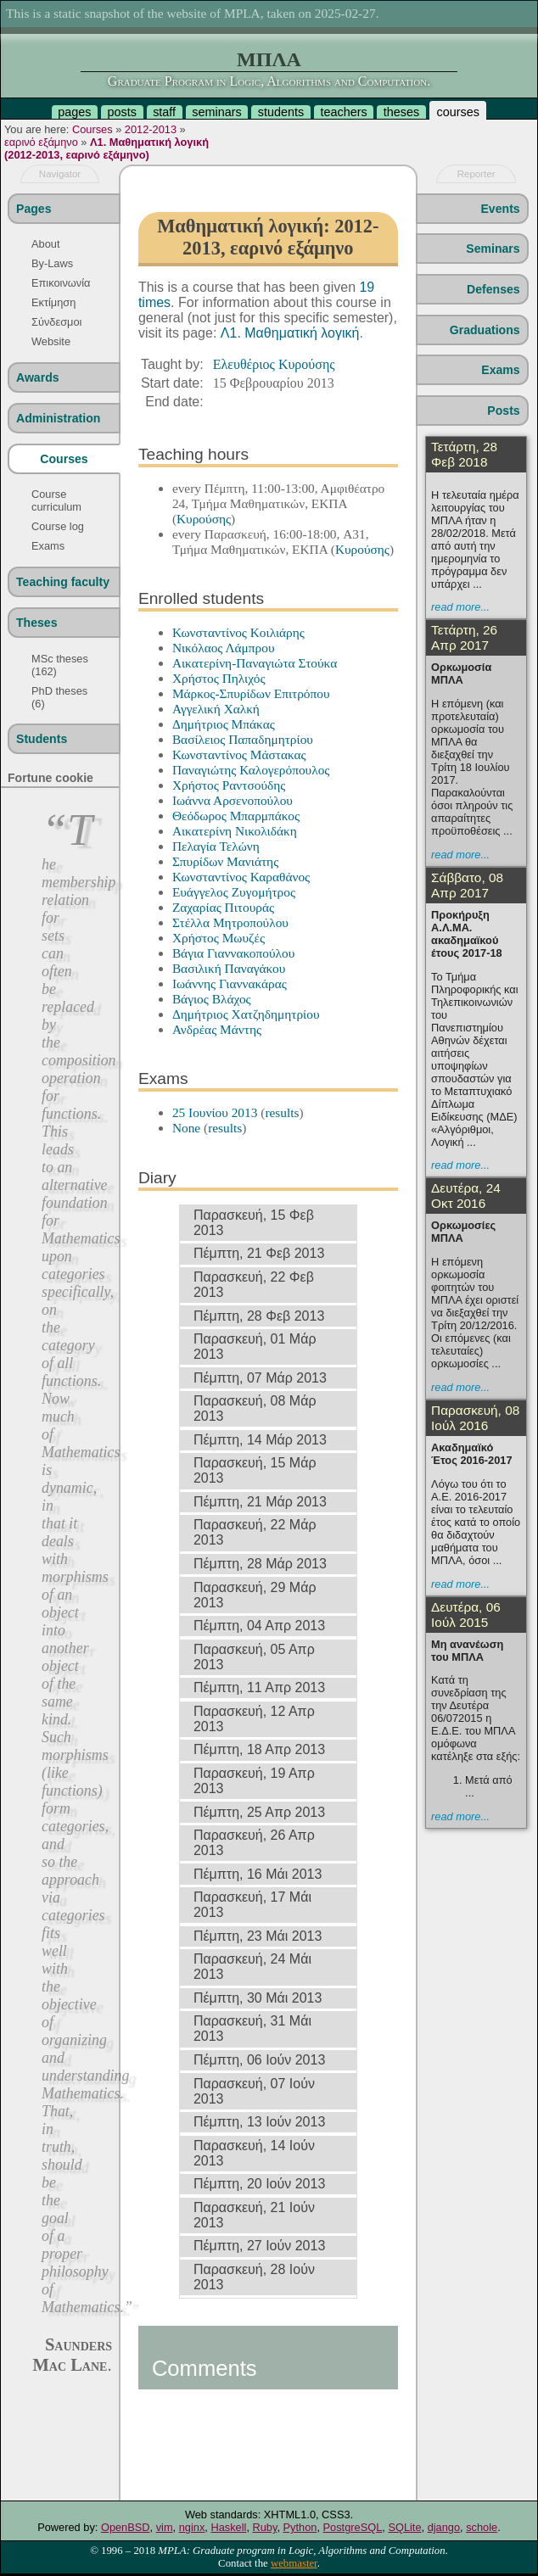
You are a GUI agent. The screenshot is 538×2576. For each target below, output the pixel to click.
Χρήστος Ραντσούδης (228, 785)
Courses (92, 129)
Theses (37, 622)
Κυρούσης (204, 518)
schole (481, 2527)
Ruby (265, 2527)
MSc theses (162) (59, 665)
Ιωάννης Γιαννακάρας (229, 983)
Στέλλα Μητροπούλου (230, 922)
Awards (37, 377)
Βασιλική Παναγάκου (228, 968)
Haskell (228, 2527)
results (282, 1112)
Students (41, 739)
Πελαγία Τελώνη (216, 846)
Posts (503, 410)
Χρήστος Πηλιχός (219, 678)
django (444, 2527)
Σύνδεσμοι (56, 322)
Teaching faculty (62, 582)
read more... (460, 607)
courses (457, 112)
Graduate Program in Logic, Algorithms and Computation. (269, 81)
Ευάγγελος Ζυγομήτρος (233, 892)
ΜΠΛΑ (269, 59)
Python (300, 2527)
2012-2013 (151, 129)
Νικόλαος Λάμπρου (223, 647)
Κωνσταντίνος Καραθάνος (241, 876)
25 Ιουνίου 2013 (215, 1112)
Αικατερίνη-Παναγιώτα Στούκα (254, 663)
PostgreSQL (353, 2527)
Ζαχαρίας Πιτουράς (223, 907)
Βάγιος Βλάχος (211, 999)
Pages (33, 208)
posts (122, 112)
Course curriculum (56, 500)
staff (164, 112)
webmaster (294, 2563)
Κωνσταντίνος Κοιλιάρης (238, 632)
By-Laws (52, 263)
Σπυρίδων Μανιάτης (225, 861)
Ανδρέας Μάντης (216, 1029)
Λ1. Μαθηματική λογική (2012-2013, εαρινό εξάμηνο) (106, 148)
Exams (47, 545)
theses (401, 112)
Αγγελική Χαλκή (216, 708)
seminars (216, 112)
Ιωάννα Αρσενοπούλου (232, 800)
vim (164, 2527)
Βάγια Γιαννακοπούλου (233, 953)
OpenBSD (125, 2527)
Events (499, 208)
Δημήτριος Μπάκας (223, 724)
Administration (58, 418)
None (186, 1127)
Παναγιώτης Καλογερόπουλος (251, 770)
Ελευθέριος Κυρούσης (274, 364)
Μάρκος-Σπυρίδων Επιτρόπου (251, 693)
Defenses (493, 289)
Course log (57, 526)
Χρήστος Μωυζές (218, 937)
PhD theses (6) (59, 697)
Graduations (485, 330)
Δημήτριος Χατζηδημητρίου (246, 1014)
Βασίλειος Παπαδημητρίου (242, 739)
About (45, 243)
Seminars (492, 248)
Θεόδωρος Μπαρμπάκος (236, 815)
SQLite (404, 2527)
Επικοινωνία (60, 283)
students (281, 112)
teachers (343, 112)
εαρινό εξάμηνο (41, 142)
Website (50, 341)
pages (74, 112)
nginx (192, 2527)
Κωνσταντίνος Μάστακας (239, 754)
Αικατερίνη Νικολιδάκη (234, 831)
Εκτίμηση (53, 302)
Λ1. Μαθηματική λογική (290, 333)
